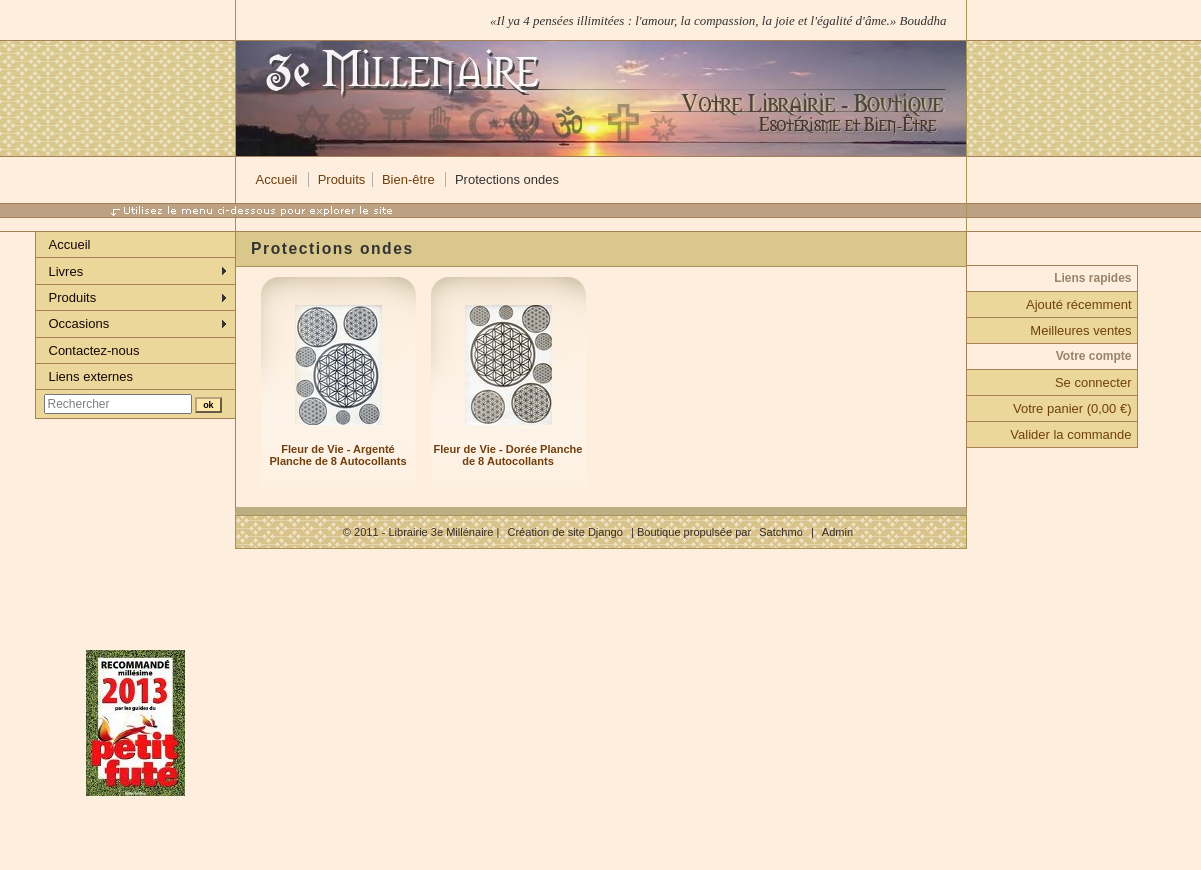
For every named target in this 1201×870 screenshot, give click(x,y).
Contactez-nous (94, 350)
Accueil (277, 179)
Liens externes (91, 376)
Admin (837, 532)
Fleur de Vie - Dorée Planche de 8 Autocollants (508, 455)
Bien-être (408, 179)
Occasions (79, 323)
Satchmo (781, 532)
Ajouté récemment (1079, 304)
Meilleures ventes (1080, 330)
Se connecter (1093, 382)
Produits (342, 179)
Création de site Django (564, 532)
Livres (66, 271)
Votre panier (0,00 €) (1072, 408)
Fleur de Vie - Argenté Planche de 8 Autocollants (337, 455)
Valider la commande (1070, 434)
